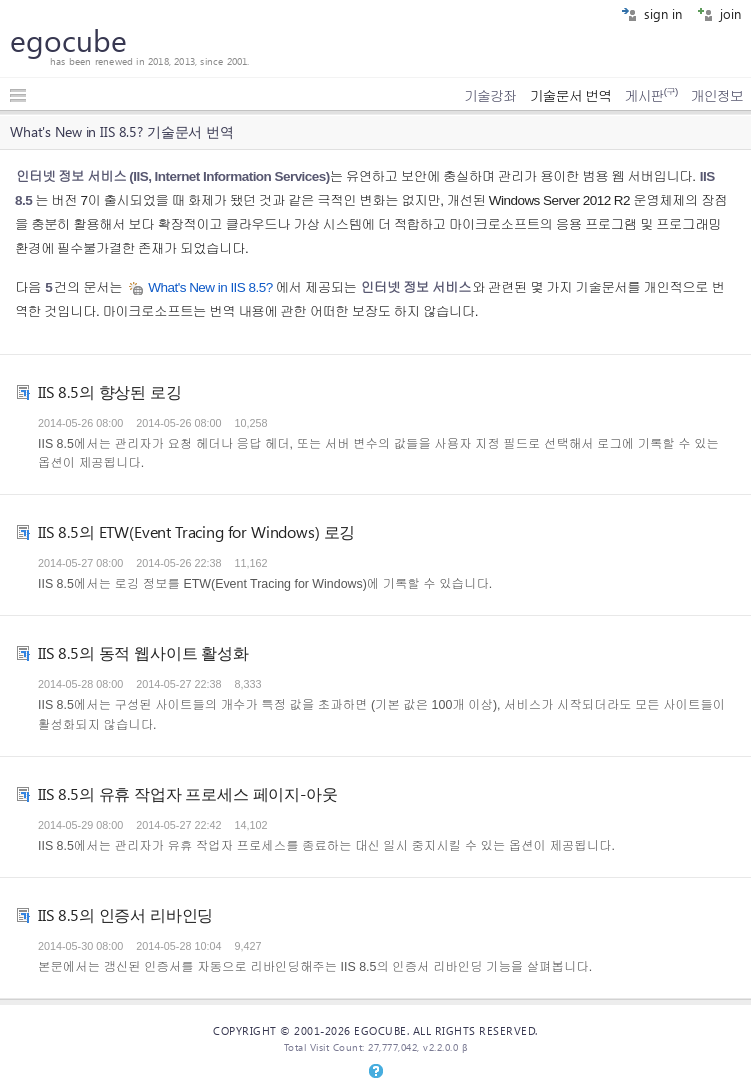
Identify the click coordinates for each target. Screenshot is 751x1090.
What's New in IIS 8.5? (210, 287)
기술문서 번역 (571, 96)
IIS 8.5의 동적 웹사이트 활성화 (143, 652)
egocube (68, 40)
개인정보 (717, 96)
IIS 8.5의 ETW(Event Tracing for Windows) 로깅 (196, 531)
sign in (651, 13)
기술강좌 (490, 96)
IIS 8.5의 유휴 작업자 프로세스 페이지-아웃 (188, 793)
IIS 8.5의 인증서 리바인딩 (125, 914)
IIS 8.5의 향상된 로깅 (110, 391)
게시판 (650, 96)
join (719, 13)
